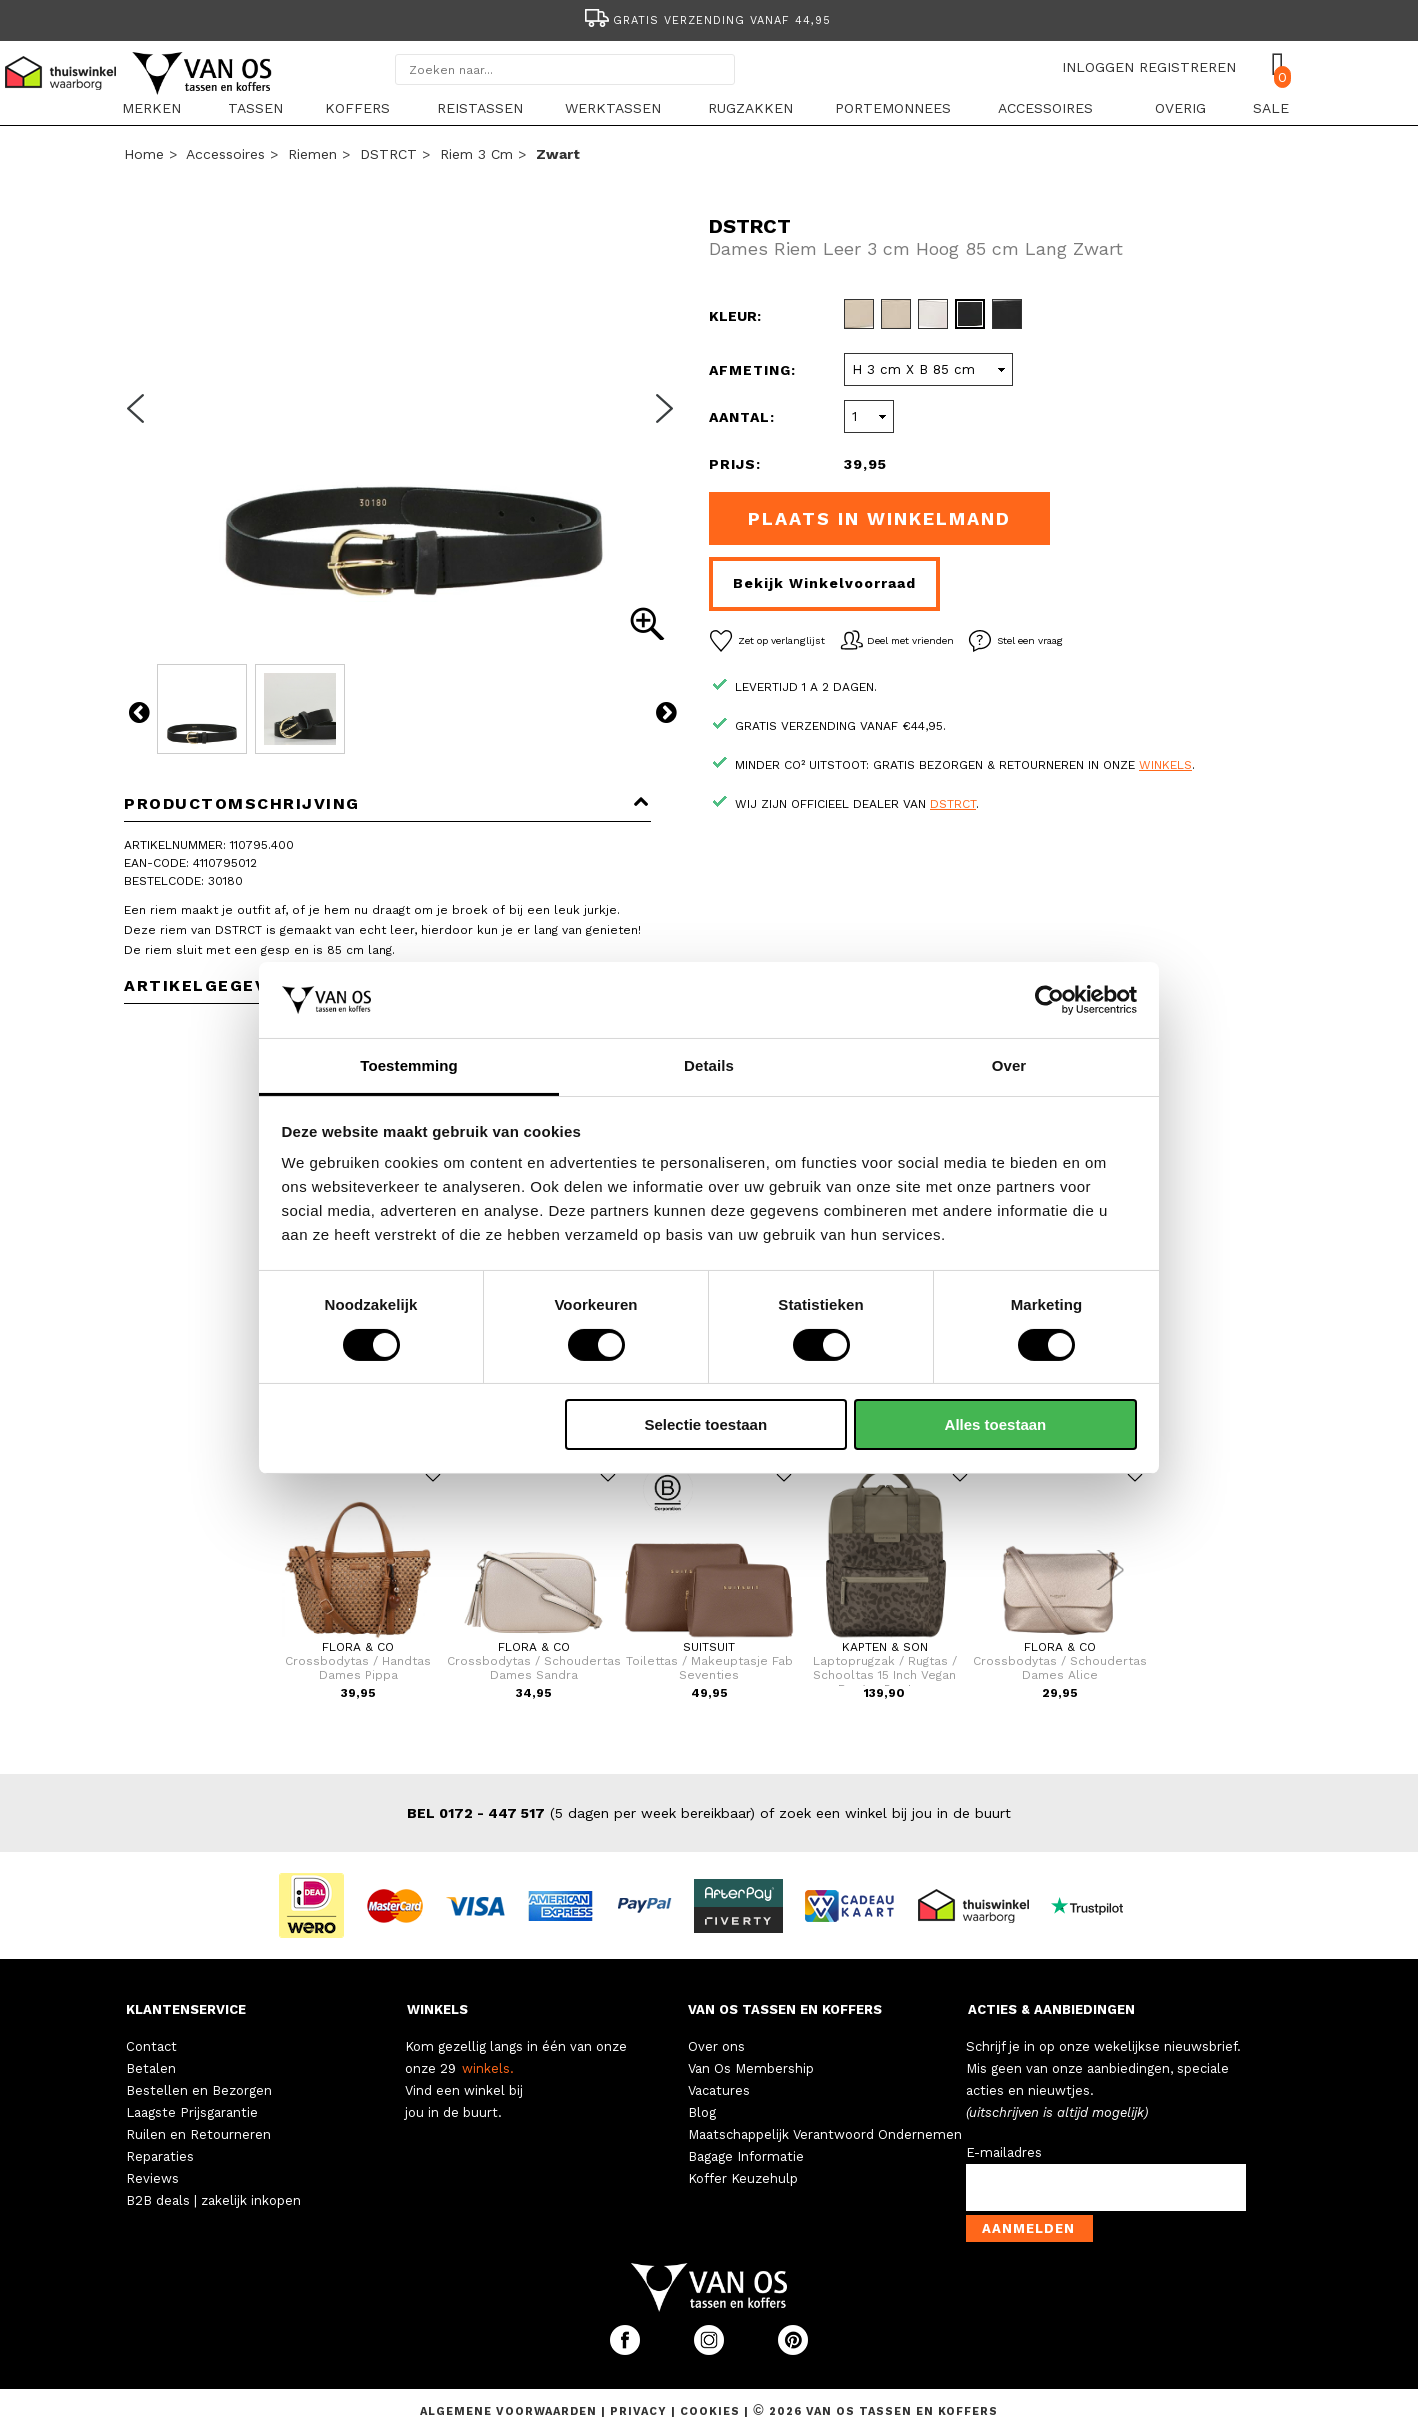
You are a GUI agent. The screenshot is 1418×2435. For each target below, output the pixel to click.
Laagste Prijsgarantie (192, 2112)
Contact (151, 2046)
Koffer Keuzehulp (743, 2178)
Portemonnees (893, 108)
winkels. (488, 2068)
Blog (702, 2112)
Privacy (640, 2411)
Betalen (151, 2068)
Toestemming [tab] (409, 1065)
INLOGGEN (1098, 67)
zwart (558, 154)
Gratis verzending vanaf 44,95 (706, 20)
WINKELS (437, 2009)
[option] (709, 18)
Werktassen (613, 108)
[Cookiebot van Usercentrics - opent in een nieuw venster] (1049, 1000)
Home (144, 154)
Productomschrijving (387, 803)
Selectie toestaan (706, 1424)
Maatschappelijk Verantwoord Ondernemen (825, 2134)
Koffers (357, 108)
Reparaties (160, 2156)
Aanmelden (1028, 2228)
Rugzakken (750, 108)
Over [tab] (1009, 1065)
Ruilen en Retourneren (198, 2134)
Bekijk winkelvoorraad (824, 583)
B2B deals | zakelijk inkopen (213, 2200)
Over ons (716, 2046)
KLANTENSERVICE (186, 2009)
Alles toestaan (996, 1424)
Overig (1180, 108)
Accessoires (1045, 108)
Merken (151, 108)
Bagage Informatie (746, 2156)
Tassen (255, 108)
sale (1271, 108)
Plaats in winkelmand (879, 518)
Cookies (710, 2411)
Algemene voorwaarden (510, 2411)
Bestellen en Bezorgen (199, 2090)
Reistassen (480, 108)
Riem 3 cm (476, 154)
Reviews (152, 2178)
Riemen (312, 154)
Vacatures (719, 2090)
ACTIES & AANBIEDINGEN (1051, 2009)
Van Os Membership (751, 2068)
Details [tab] (709, 1065)
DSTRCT (388, 154)
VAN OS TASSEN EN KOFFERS (785, 2009)
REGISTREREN (1187, 67)
